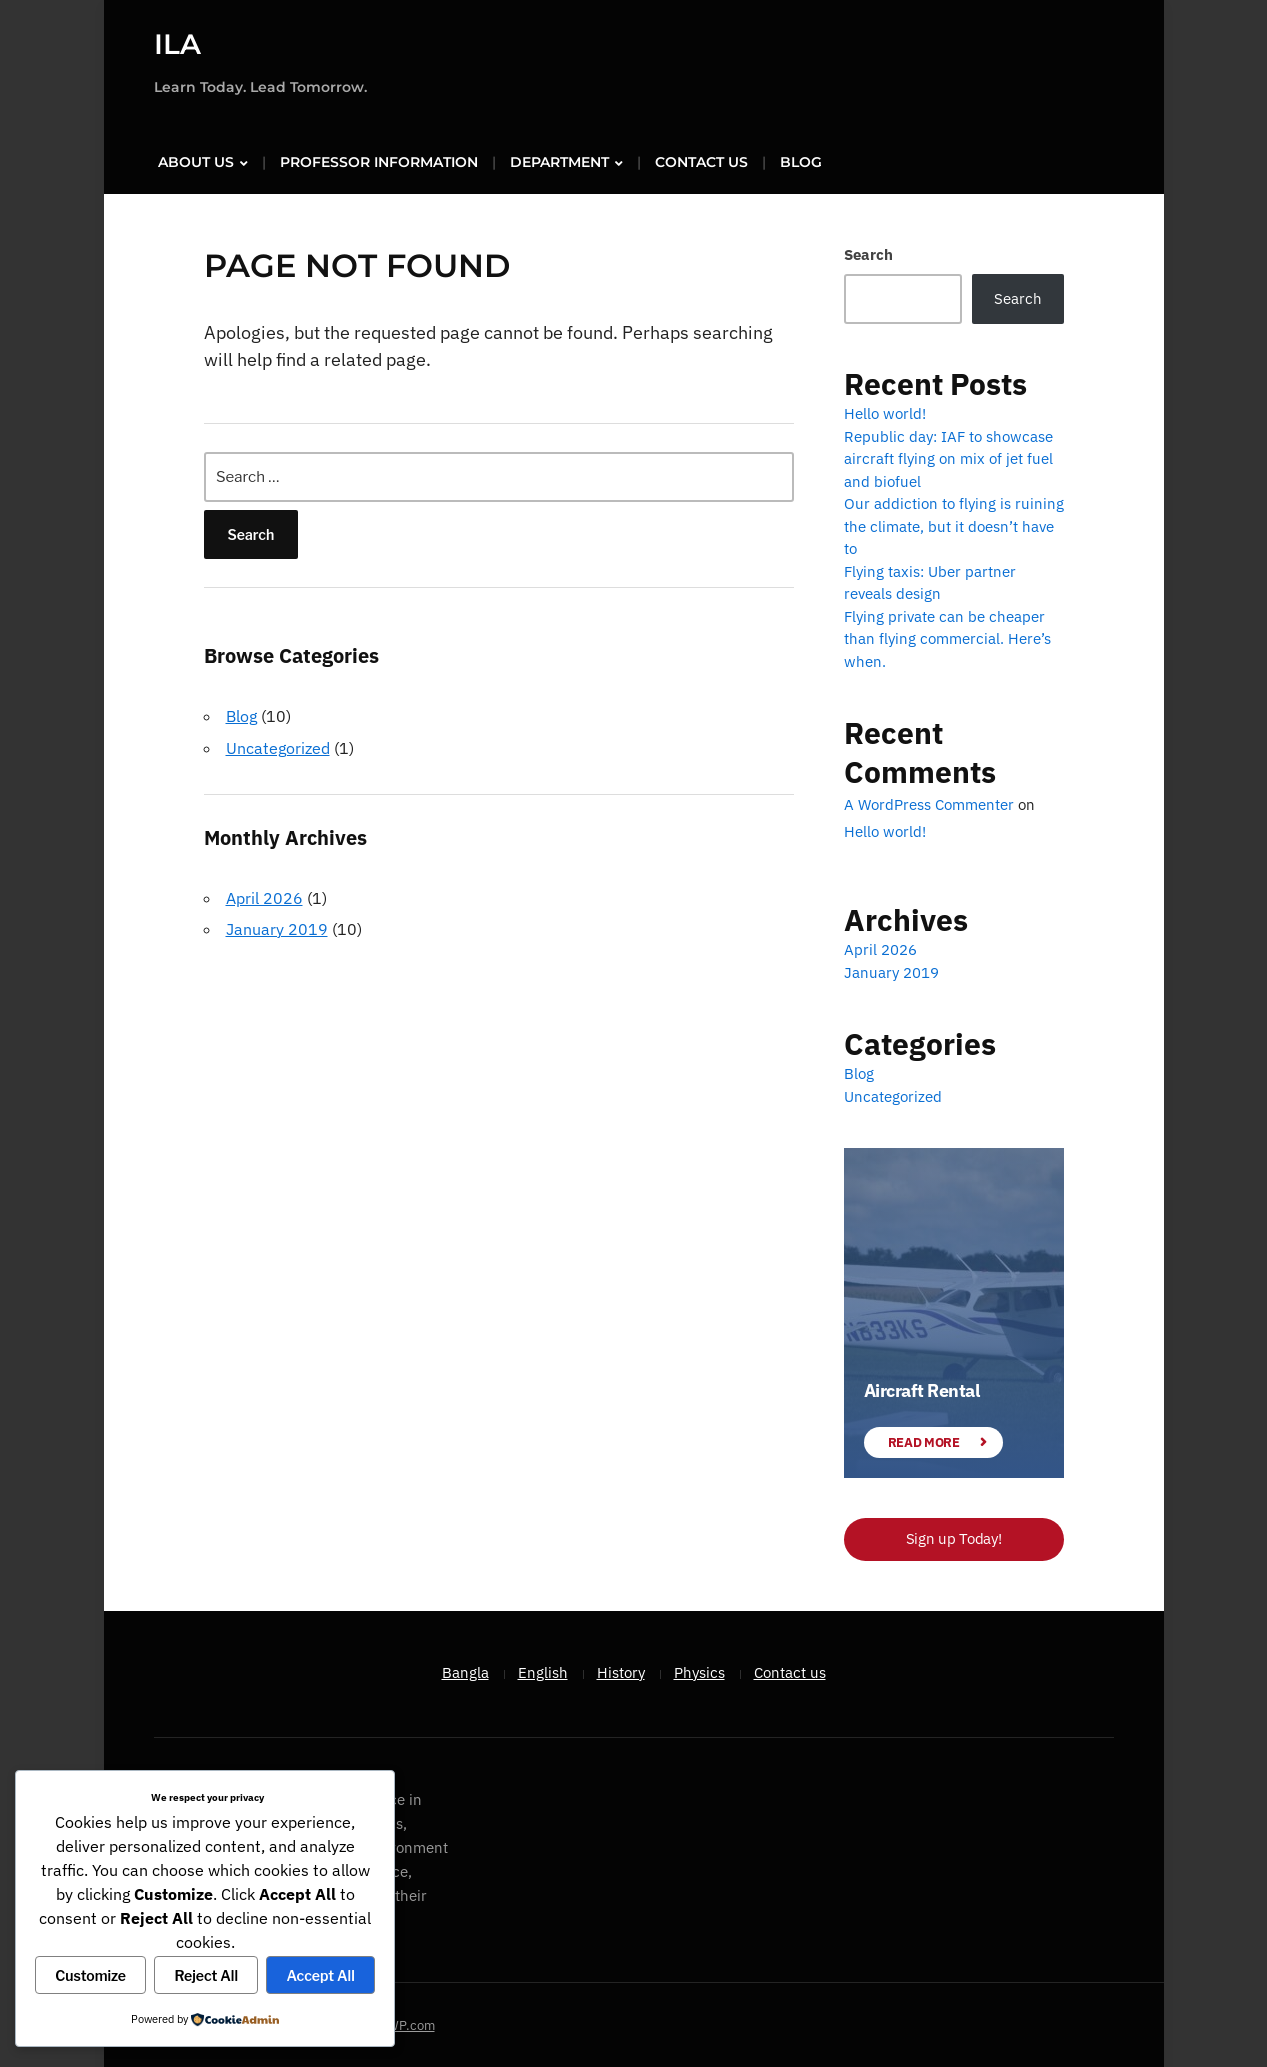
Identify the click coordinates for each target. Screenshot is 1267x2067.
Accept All (321, 1975)
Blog (801, 161)
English (543, 1670)
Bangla (465, 1670)
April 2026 (264, 896)
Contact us (701, 161)
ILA (177, 44)
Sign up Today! (954, 1537)
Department (559, 161)
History (621, 1670)
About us (196, 161)
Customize (90, 1975)
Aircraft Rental (922, 1389)
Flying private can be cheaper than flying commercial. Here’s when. (947, 637)
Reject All (206, 1975)
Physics (699, 1670)
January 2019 (277, 927)
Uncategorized (278, 746)
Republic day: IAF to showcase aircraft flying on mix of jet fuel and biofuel (948, 457)
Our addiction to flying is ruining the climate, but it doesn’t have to (954, 525)
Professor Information (379, 161)
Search (868, 253)
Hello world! (885, 412)
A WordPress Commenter (929, 803)
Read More (924, 1440)
